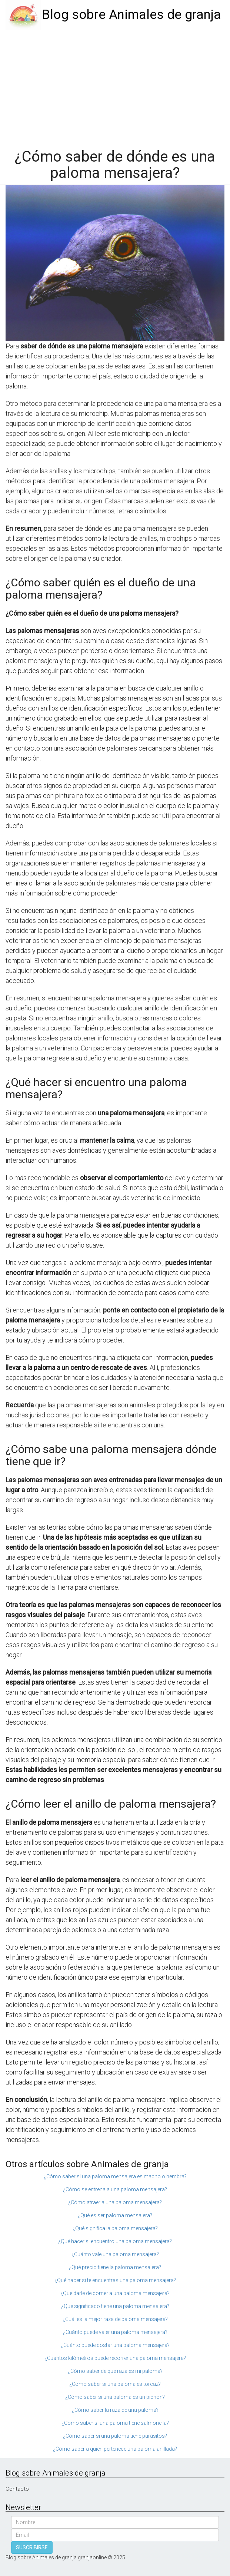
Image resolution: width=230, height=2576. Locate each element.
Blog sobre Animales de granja (131, 14)
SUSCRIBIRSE (32, 2547)
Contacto (17, 2489)
